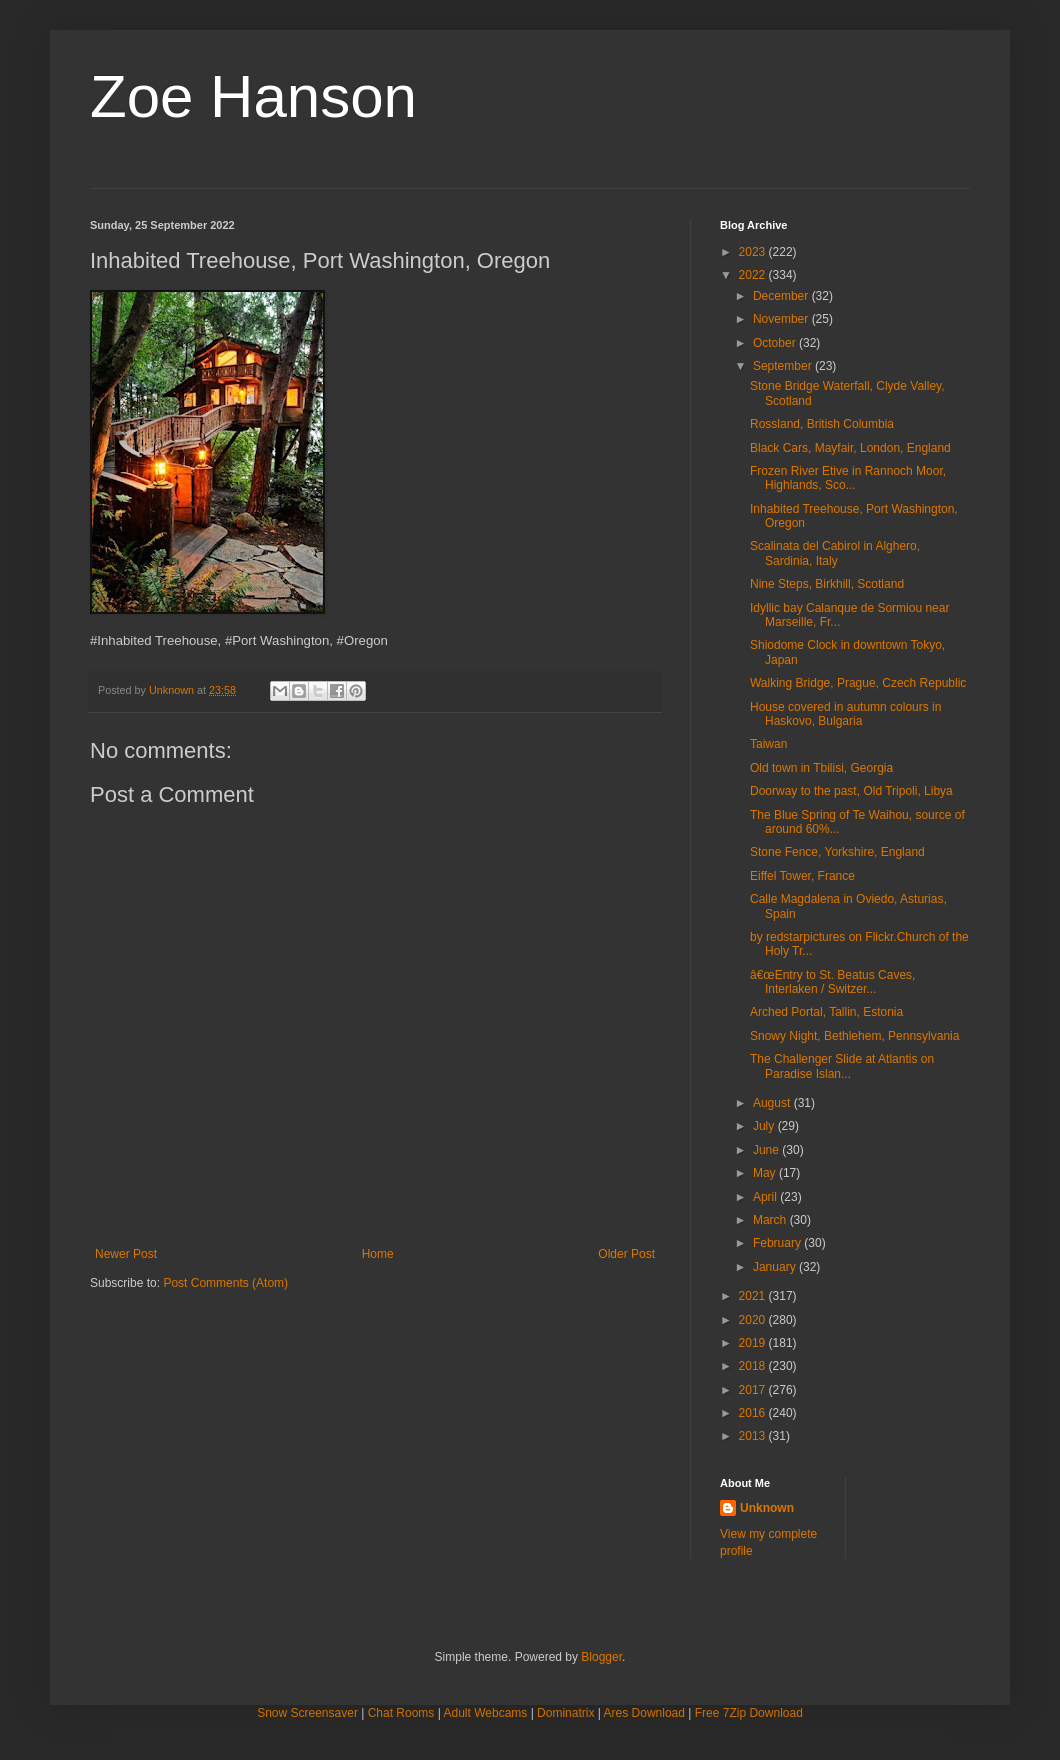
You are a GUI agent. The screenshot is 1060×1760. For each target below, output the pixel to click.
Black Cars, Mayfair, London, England (850, 448)
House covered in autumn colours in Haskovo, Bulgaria (845, 714)
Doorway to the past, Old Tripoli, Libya (851, 791)
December (782, 296)
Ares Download (644, 1713)
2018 (754, 1366)
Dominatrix (565, 1713)
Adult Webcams (486, 1713)
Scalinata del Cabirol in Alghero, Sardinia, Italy (835, 553)
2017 (754, 1390)
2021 (754, 1296)
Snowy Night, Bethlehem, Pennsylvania (854, 1036)
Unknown (767, 1508)
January (776, 1267)
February (778, 1243)
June (767, 1150)
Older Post (626, 1254)
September (784, 366)
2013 (754, 1436)
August (773, 1103)
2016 (754, 1413)
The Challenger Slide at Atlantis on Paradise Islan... (842, 1066)
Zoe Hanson (253, 96)
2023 (754, 252)
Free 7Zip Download (749, 1713)
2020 (754, 1320)
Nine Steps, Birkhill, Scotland (827, 584)
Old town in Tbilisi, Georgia (821, 768)
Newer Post (126, 1254)
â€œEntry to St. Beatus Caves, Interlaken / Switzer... (832, 982)
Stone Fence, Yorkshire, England (837, 852)
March (771, 1220)
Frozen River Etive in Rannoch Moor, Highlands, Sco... (848, 478)
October (776, 343)
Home (378, 1254)
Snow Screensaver (307, 1713)
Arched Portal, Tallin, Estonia (826, 1012)
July (765, 1126)
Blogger (601, 1657)
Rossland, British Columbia (822, 424)
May (766, 1173)
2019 (754, 1343)
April (766, 1197)
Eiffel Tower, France (802, 876)
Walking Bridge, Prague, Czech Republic (858, 683)
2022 (754, 275)
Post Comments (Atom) (225, 1283)
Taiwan (768, 744)
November (782, 319)
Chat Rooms (401, 1713)
